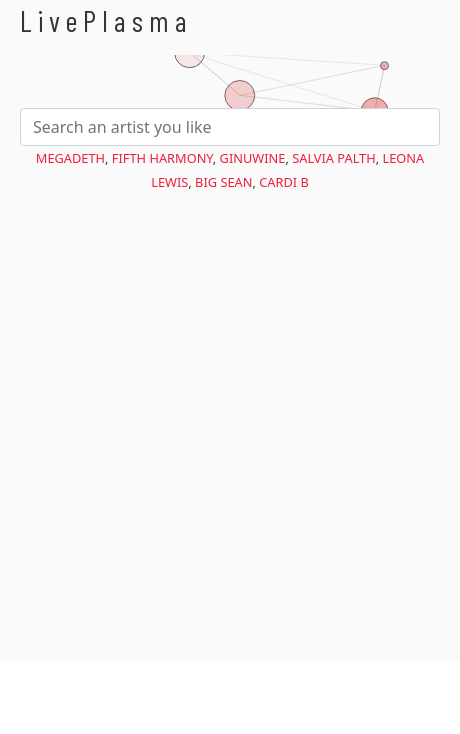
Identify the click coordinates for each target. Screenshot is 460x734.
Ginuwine (253, 158)
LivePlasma (106, 20)
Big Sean (223, 182)
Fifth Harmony (162, 158)
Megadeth (70, 158)
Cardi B (284, 182)
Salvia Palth (334, 158)
